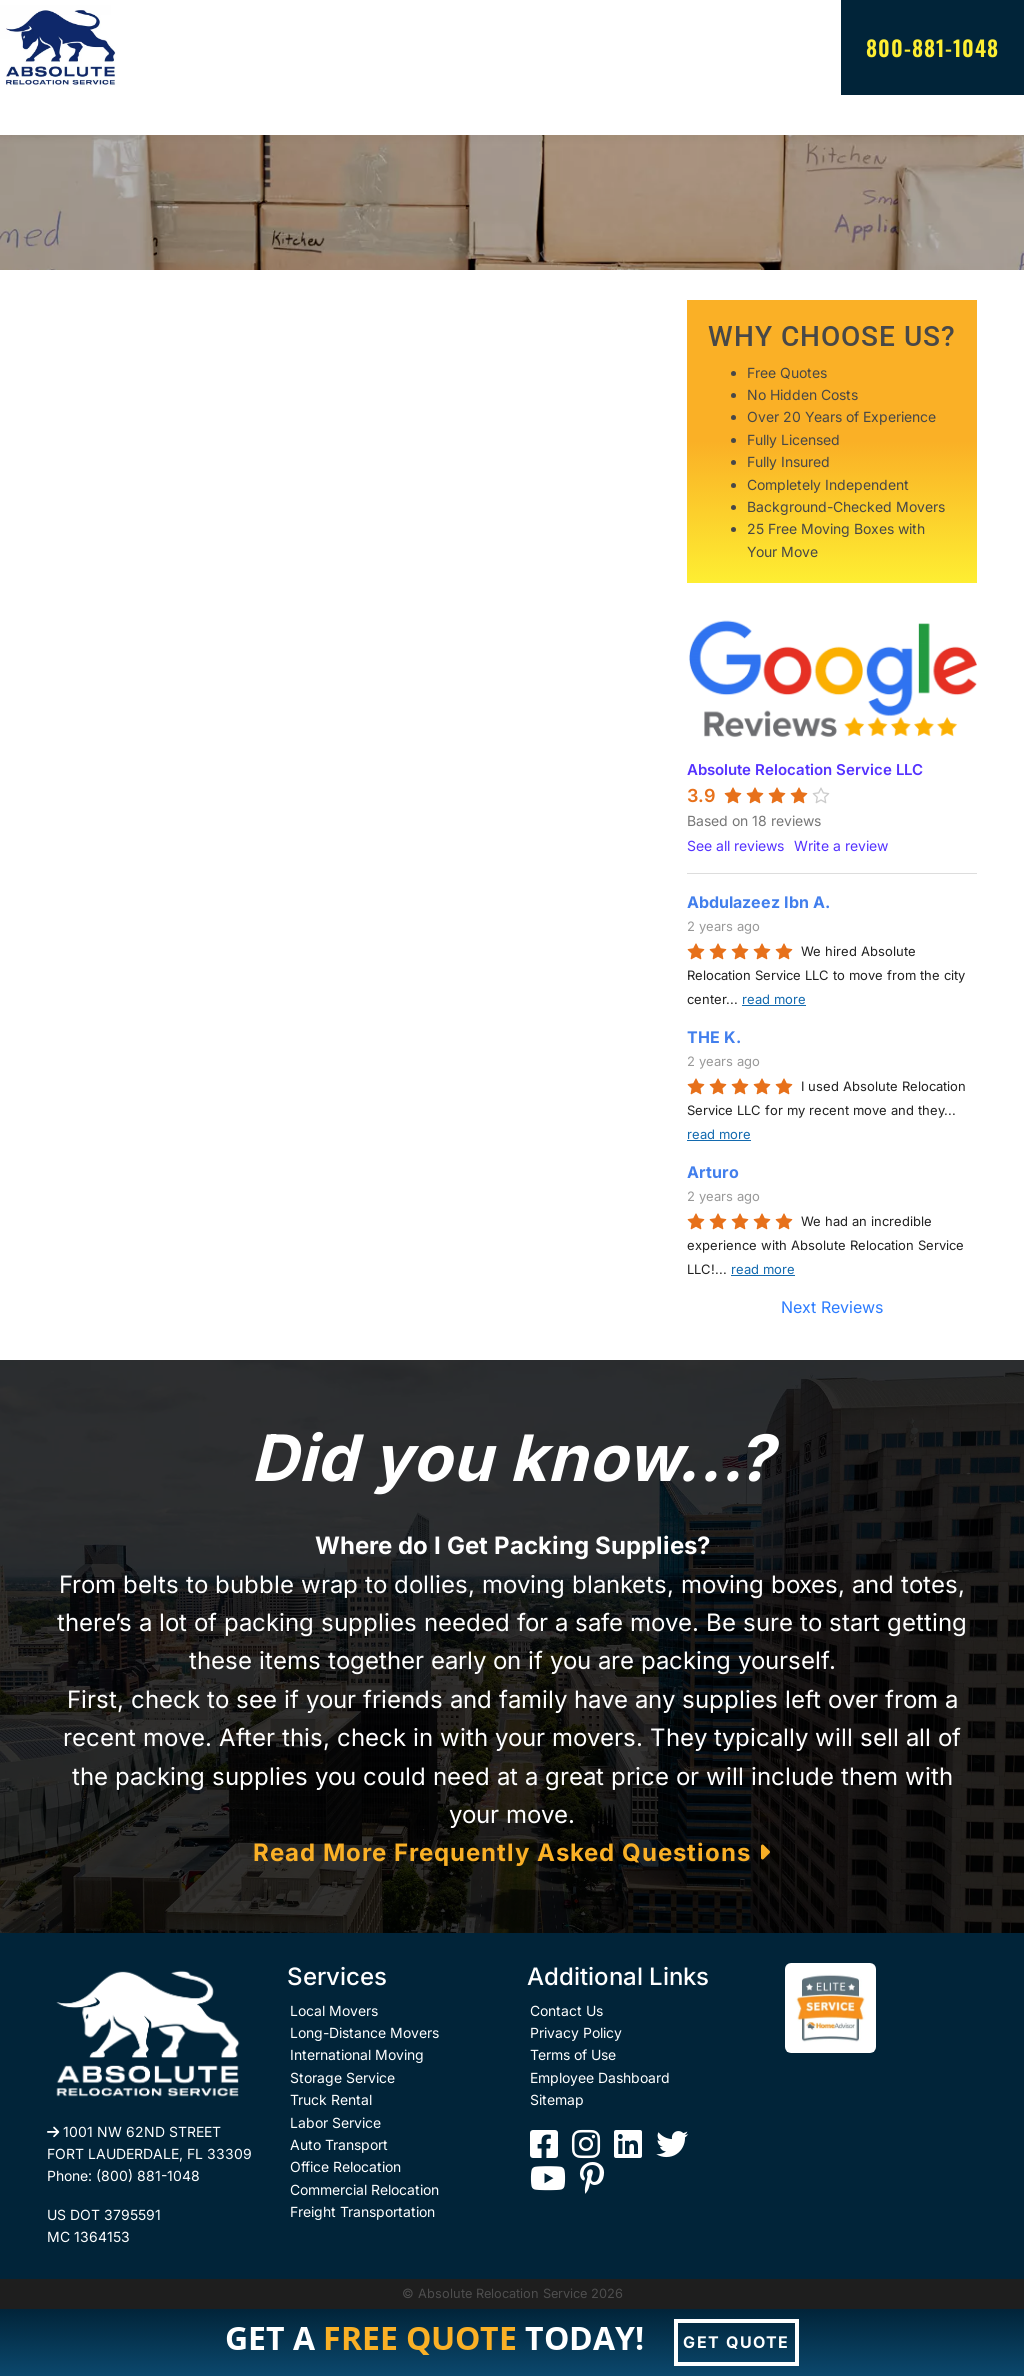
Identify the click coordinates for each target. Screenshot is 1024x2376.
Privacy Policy (576, 2032)
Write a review (841, 845)
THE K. (714, 1037)
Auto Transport (339, 2144)
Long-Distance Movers (364, 2032)
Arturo (713, 1172)
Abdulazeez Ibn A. (758, 902)
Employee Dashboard (600, 2077)
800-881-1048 (932, 47)
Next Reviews (832, 1307)
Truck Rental (331, 2099)
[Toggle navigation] (60, 115)
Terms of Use (573, 2054)
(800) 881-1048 (148, 2175)
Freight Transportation (362, 2211)
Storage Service (342, 2077)
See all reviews (735, 845)
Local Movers (334, 2010)
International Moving (357, 2054)
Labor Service (335, 2122)
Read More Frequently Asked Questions (512, 1852)
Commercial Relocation (364, 2189)
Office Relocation (345, 2166)
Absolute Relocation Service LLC (805, 769)
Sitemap (557, 2099)
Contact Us (566, 2010)
